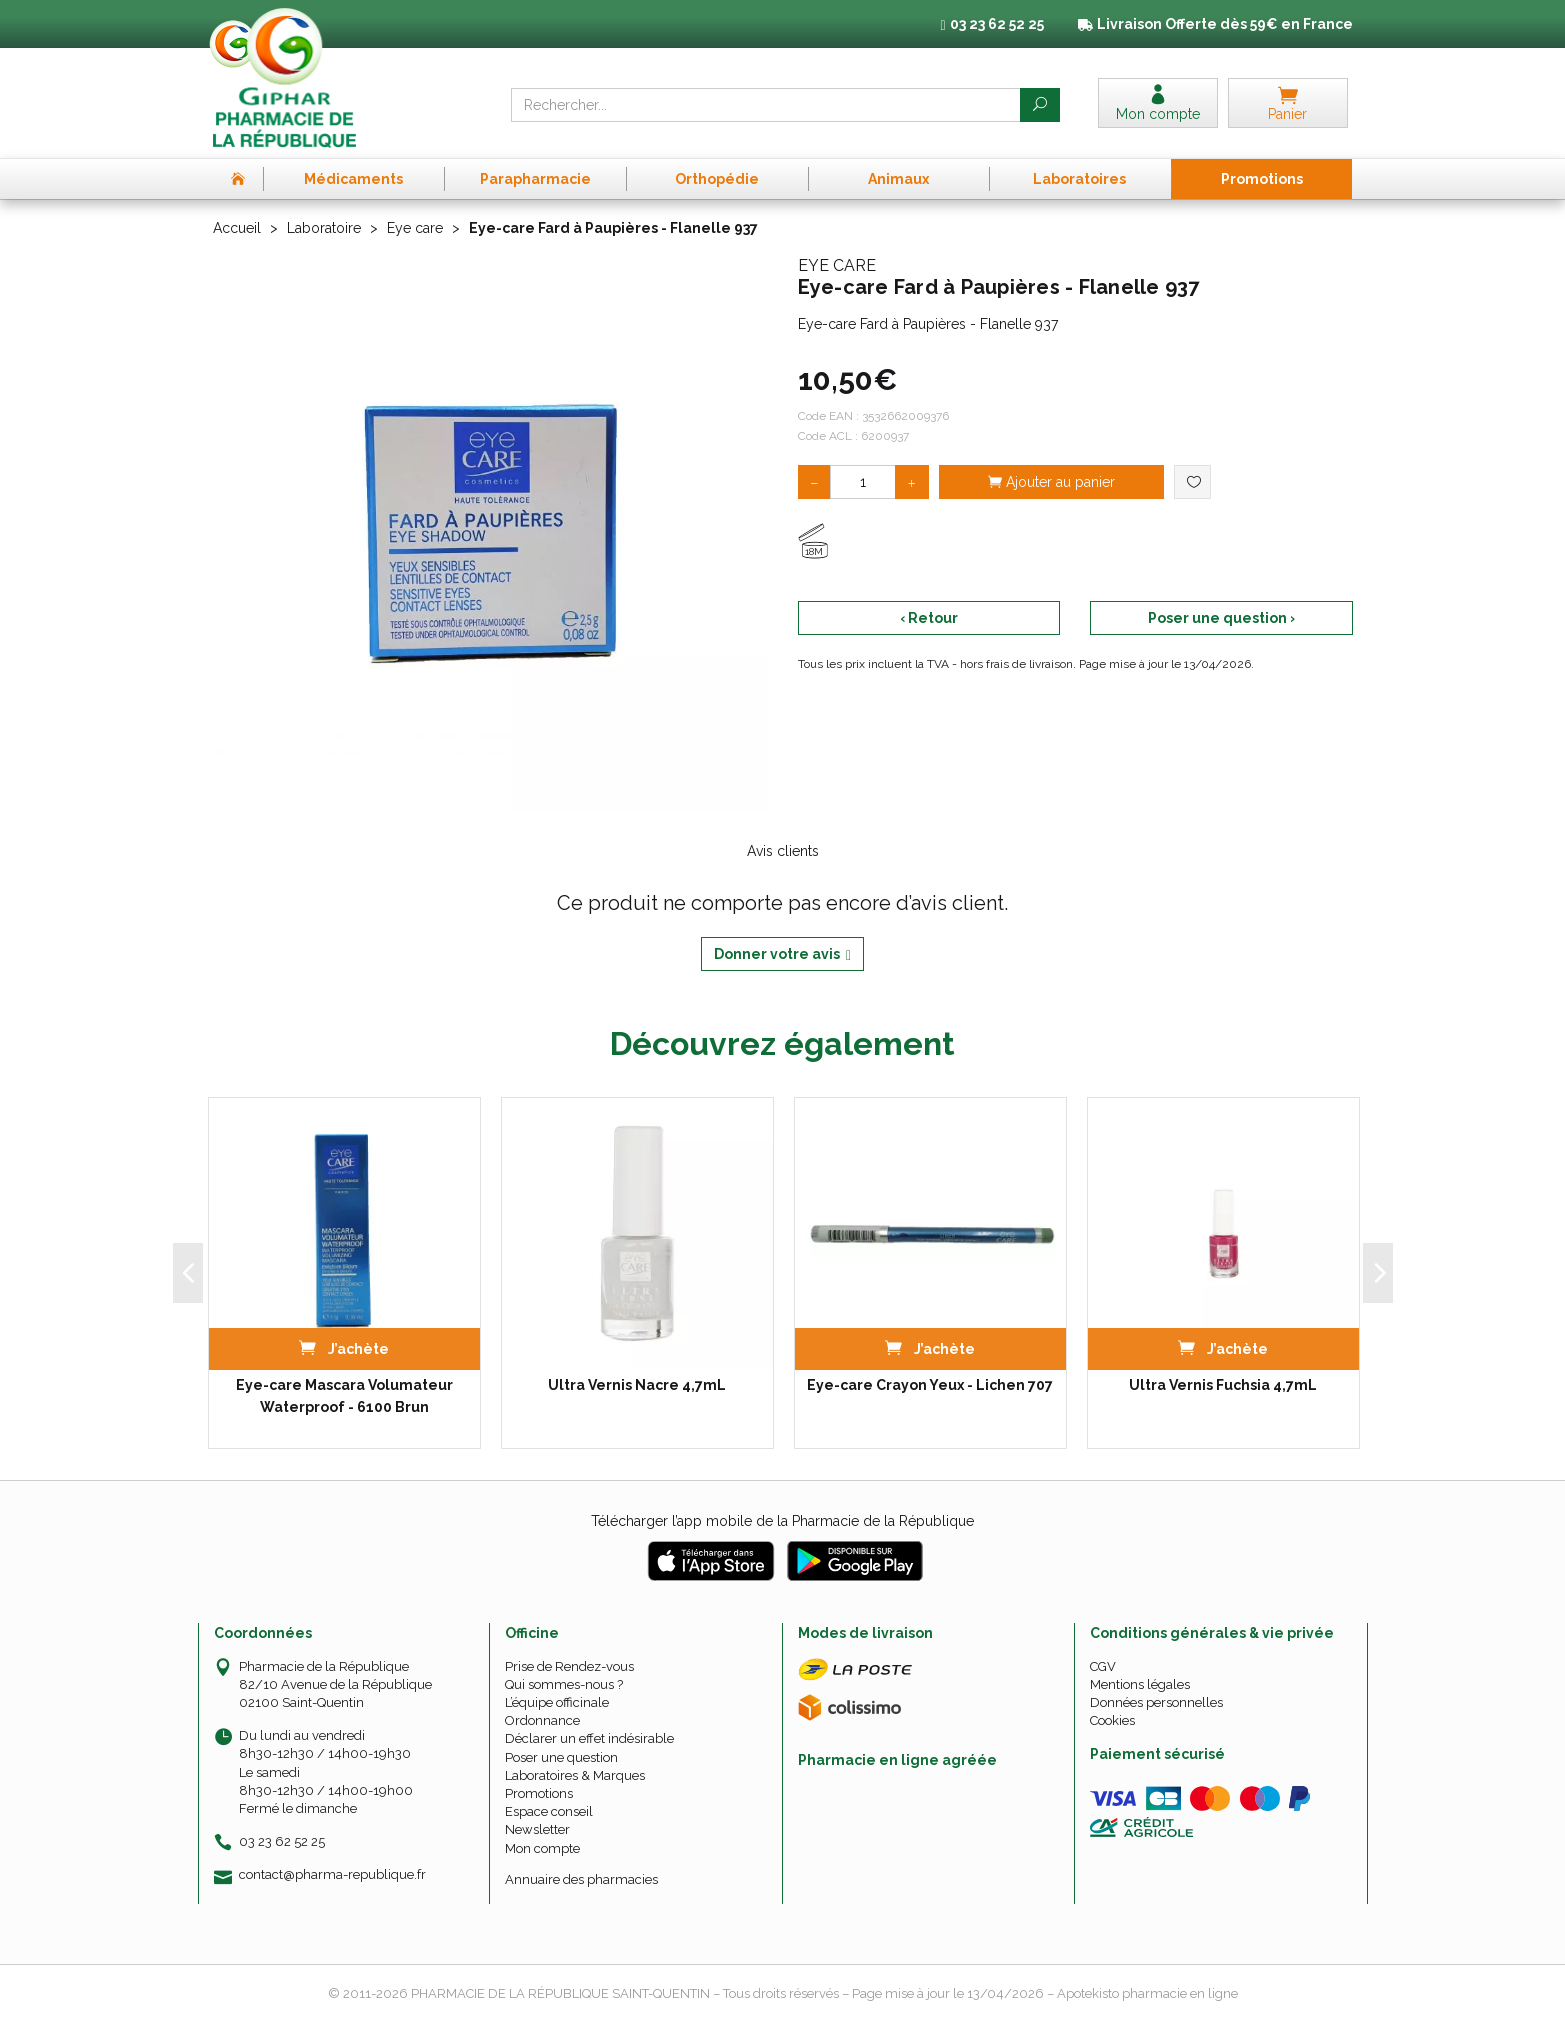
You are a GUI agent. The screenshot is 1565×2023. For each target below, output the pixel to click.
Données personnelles (1156, 1702)
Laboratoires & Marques (575, 1775)
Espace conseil (549, 1811)
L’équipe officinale (557, 1702)
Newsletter (537, 1829)
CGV (1103, 1666)
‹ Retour (929, 618)
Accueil (237, 228)
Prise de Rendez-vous (569, 1666)
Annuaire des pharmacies (581, 1879)
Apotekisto (1147, 1993)
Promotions (539, 1793)
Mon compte (542, 1848)
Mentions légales (1140, 1684)
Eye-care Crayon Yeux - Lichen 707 (930, 1385)
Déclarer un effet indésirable (589, 1738)
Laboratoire (324, 228)
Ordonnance (542, 1720)
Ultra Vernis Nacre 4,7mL (637, 1385)
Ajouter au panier (1051, 482)
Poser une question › (1221, 618)
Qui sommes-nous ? (564, 1684)
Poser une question (561, 1757)
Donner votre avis (782, 954)
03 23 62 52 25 (282, 1841)
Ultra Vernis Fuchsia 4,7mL (1223, 1385)
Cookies (1112, 1720)
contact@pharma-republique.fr (332, 1875)
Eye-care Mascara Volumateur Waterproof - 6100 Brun (344, 1396)
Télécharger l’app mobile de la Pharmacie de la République (782, 1521)
